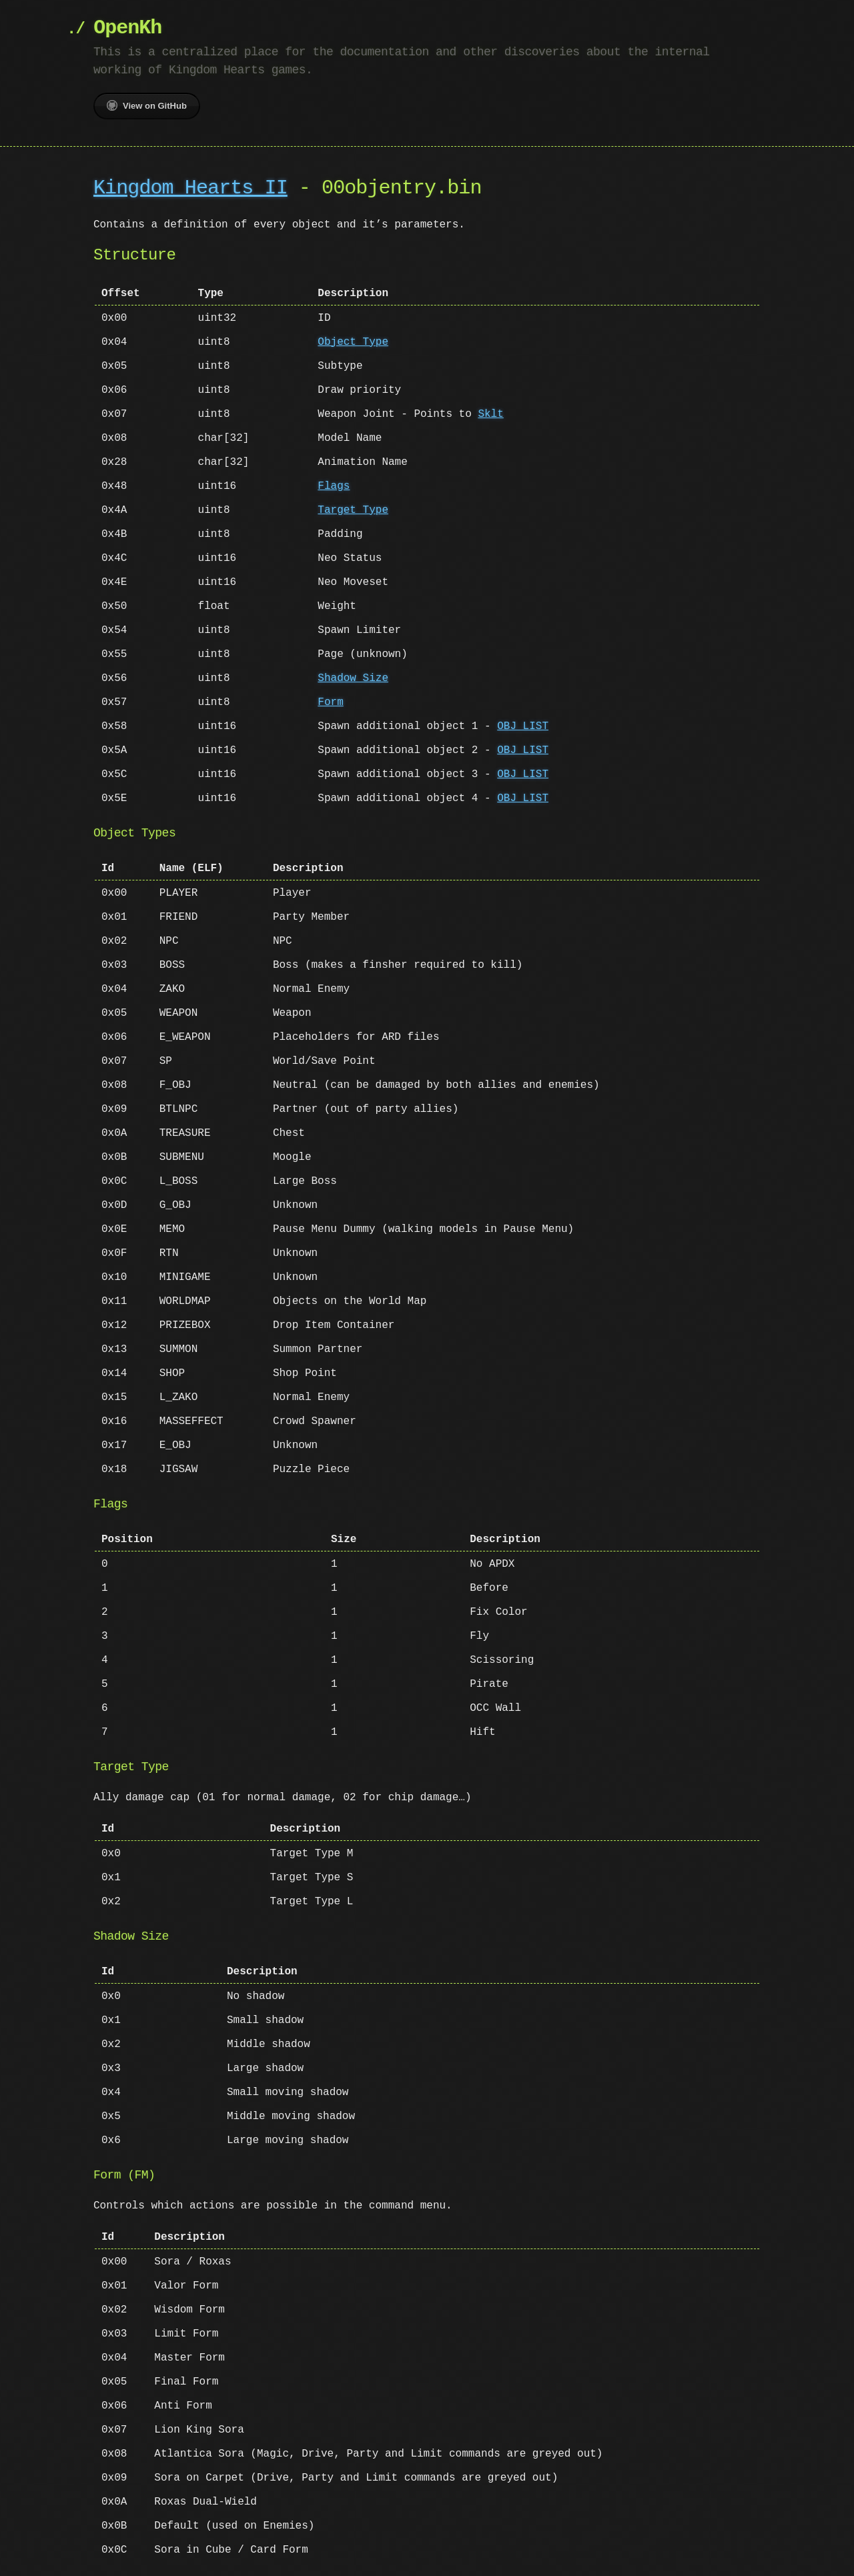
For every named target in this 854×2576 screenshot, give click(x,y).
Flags (334, 486)
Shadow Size (353, 678)
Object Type (353, 342)
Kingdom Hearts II (190, 188)
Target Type (353, 510)
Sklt (490, 414)
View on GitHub (147, 105)
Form (330, 702)
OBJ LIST (522, 726)
